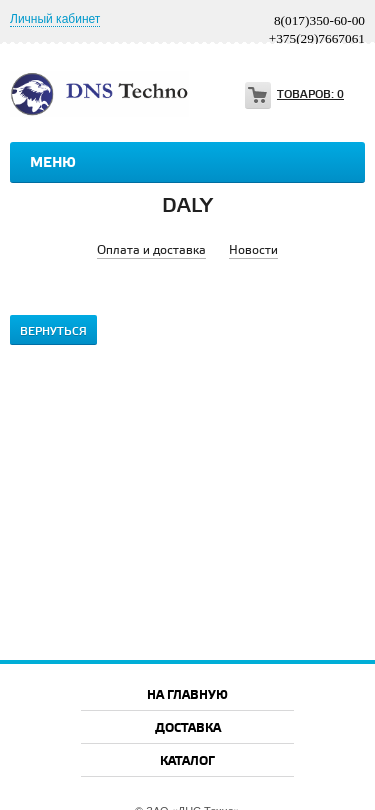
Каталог (187, 761)
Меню (53, 163)
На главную (187, 695)
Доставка (188, 728)
